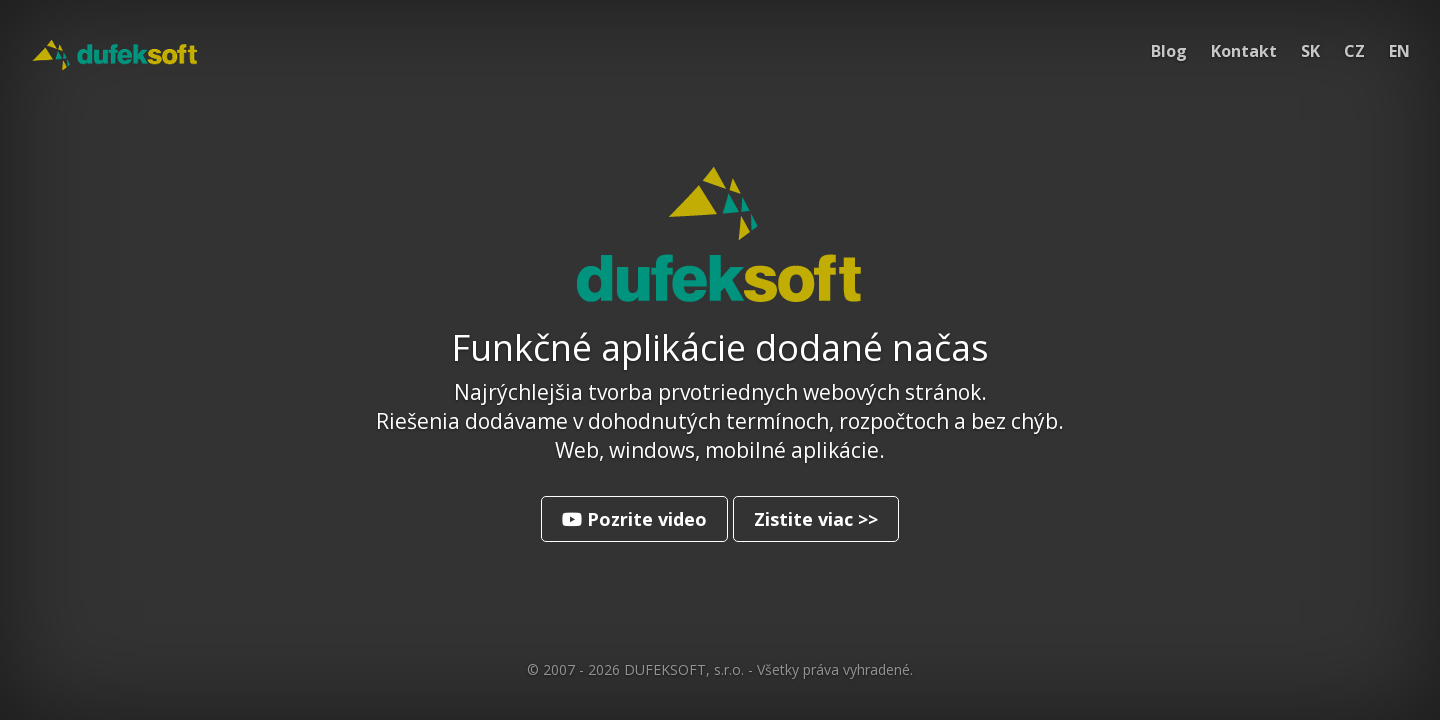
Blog (1169, 51)
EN (1399, 51)
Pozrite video (634, 519)
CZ (1354, 51)
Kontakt (1244, 51)
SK (1310, 51)
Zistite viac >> (816, 519)
